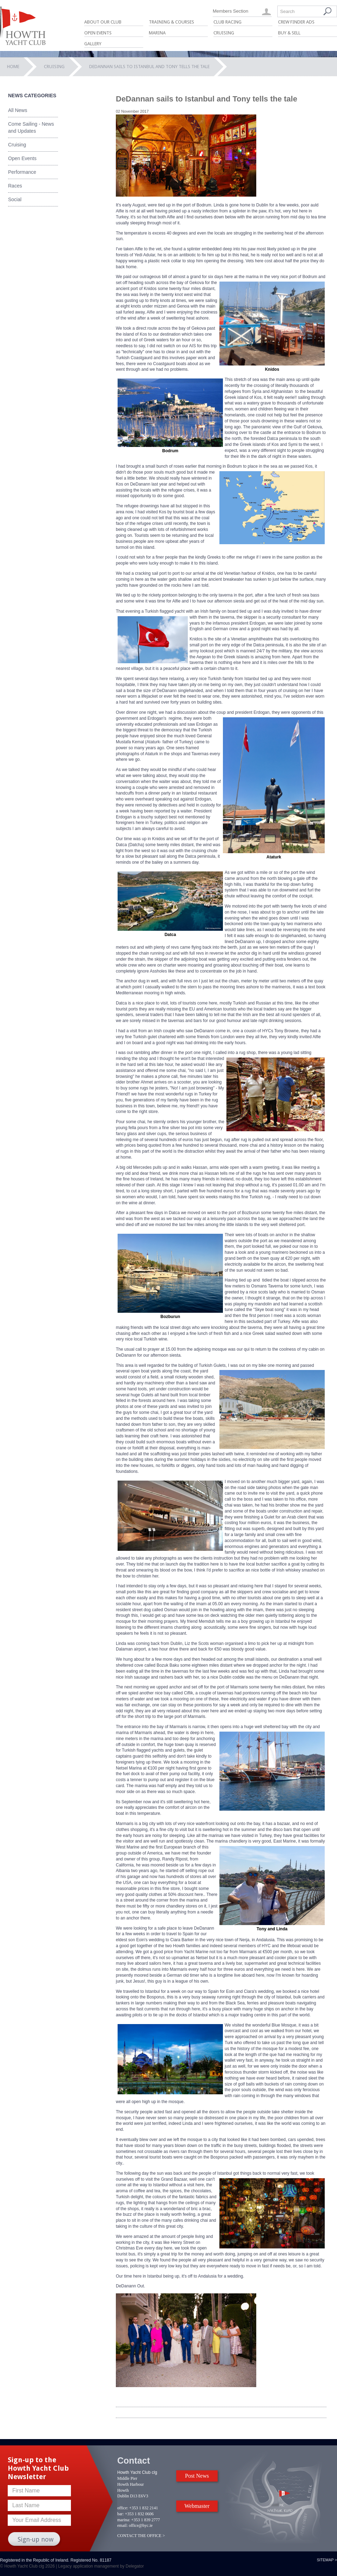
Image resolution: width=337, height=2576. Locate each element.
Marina (157, 32)
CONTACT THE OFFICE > (141, 2535)
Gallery (92, 43)
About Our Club (102, 22)
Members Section (230, 11)
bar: (120, 2513)
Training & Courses (171, 22)
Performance (22, 172)
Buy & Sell (289, 32)
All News (17, 110)
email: (122, 2525)
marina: (123, 2519)
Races (15, 186)
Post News (197, 2476)
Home (13, 66)
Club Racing (227, 22)
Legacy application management (88, 2566)
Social (14, 199)
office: (122, 2507)
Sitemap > (327, 2560)
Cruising (223, 32)
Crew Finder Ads (296, 22)
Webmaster (197, 2506)
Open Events (98, 32)
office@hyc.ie (141, 2525)
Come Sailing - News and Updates (31, 127)
